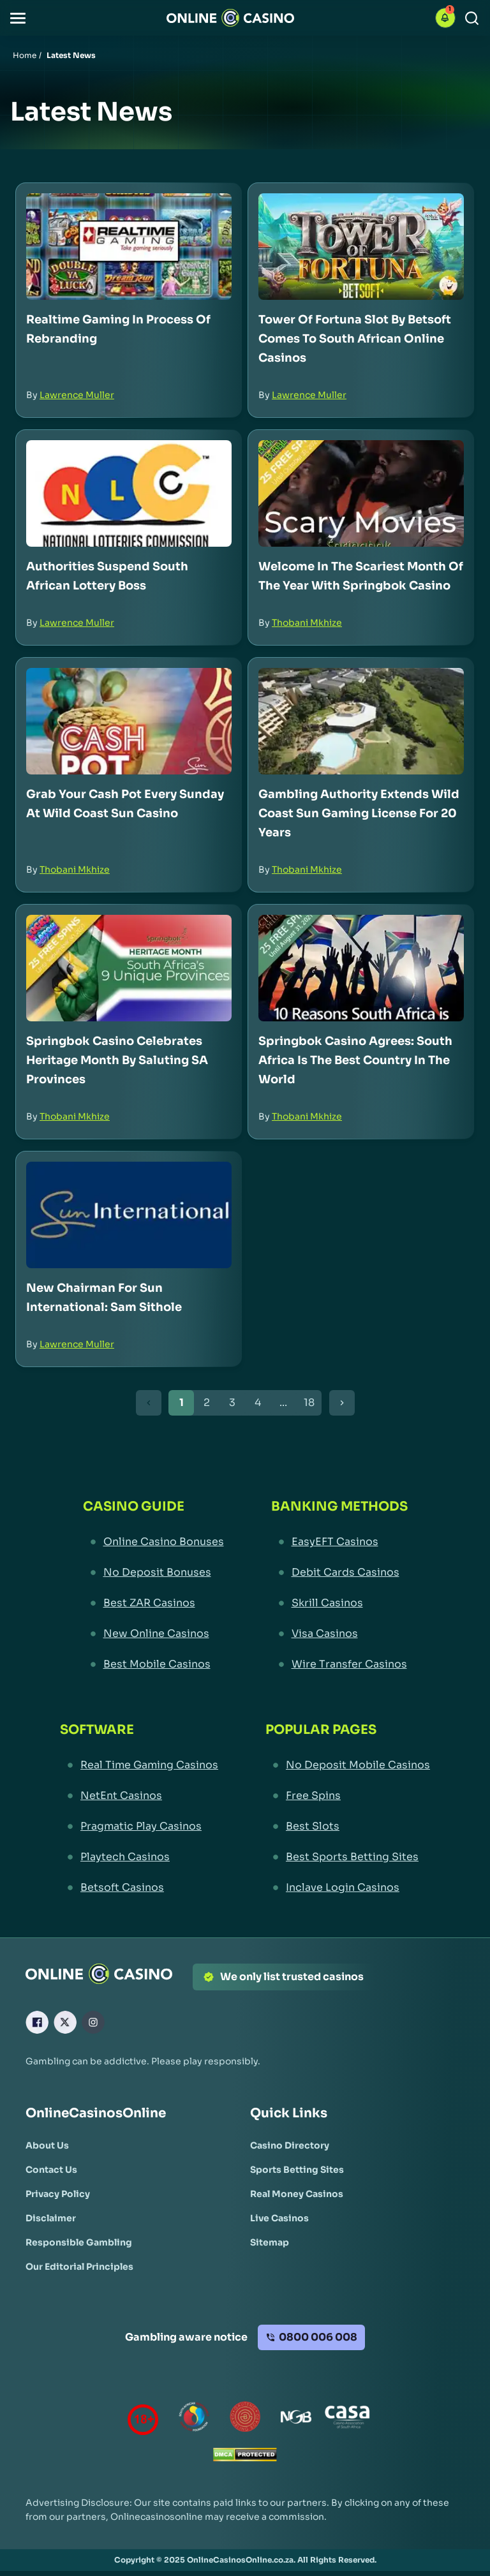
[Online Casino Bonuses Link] (153, 1542)
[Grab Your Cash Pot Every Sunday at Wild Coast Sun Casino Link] (129, 721)
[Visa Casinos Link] (339, 1634)
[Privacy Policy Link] (58, 2194)
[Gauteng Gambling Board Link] (245, 2419)
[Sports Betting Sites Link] (297, 2170)
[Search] (472, 18)
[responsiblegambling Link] (194, 2419)
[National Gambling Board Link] (296, 2419)
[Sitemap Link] (269, 2242)
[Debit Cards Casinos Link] (339, 1572)
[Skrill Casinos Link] (339, 1603)
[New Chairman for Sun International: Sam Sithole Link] (129, 1215)
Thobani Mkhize (307, 622)
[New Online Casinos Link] (153, 1634)
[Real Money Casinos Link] (296, 2194)
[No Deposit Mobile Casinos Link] (347, 1765)
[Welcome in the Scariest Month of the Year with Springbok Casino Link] (361, 493)
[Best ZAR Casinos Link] (153, 1603)
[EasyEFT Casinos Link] (339, 1542)
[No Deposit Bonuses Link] (153, 1572)
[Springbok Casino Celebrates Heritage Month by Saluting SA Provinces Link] (129, 968)
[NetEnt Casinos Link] (139, 1796)
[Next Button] (342, 1403)
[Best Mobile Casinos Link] (153, 1664)
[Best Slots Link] (347, 1826)
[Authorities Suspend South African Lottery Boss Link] (129, 493)
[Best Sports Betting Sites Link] (347, 1857)
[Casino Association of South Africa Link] (347, 2419)
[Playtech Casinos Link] (139, 1857)
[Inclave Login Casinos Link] (347, 1888)
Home (24, 55)
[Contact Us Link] (51, 2170)
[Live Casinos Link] (279, 2218)
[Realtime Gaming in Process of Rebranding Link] (129, 246)
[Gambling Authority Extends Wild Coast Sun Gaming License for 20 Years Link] (361, 721)
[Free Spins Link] (347, 1796)
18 (309, 1402)
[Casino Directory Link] (289, 2145)
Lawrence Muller (77, 395)
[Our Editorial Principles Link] (79, 2267)
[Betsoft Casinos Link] (139, 1888)
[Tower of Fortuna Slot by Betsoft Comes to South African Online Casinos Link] (361, 246)
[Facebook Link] (37, 2022)
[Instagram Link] (93, 2022)
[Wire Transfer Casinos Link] (339, 1664)
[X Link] (65, 2022)
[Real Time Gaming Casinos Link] (139, 1765)
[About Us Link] (47, 2145)
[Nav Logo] (230, 18)
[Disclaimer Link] (51, 2218)
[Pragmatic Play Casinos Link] (139, 1826)
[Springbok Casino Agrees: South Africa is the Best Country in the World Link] (361, 968)
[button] (18, 18)
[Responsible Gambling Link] (79, 2242)
